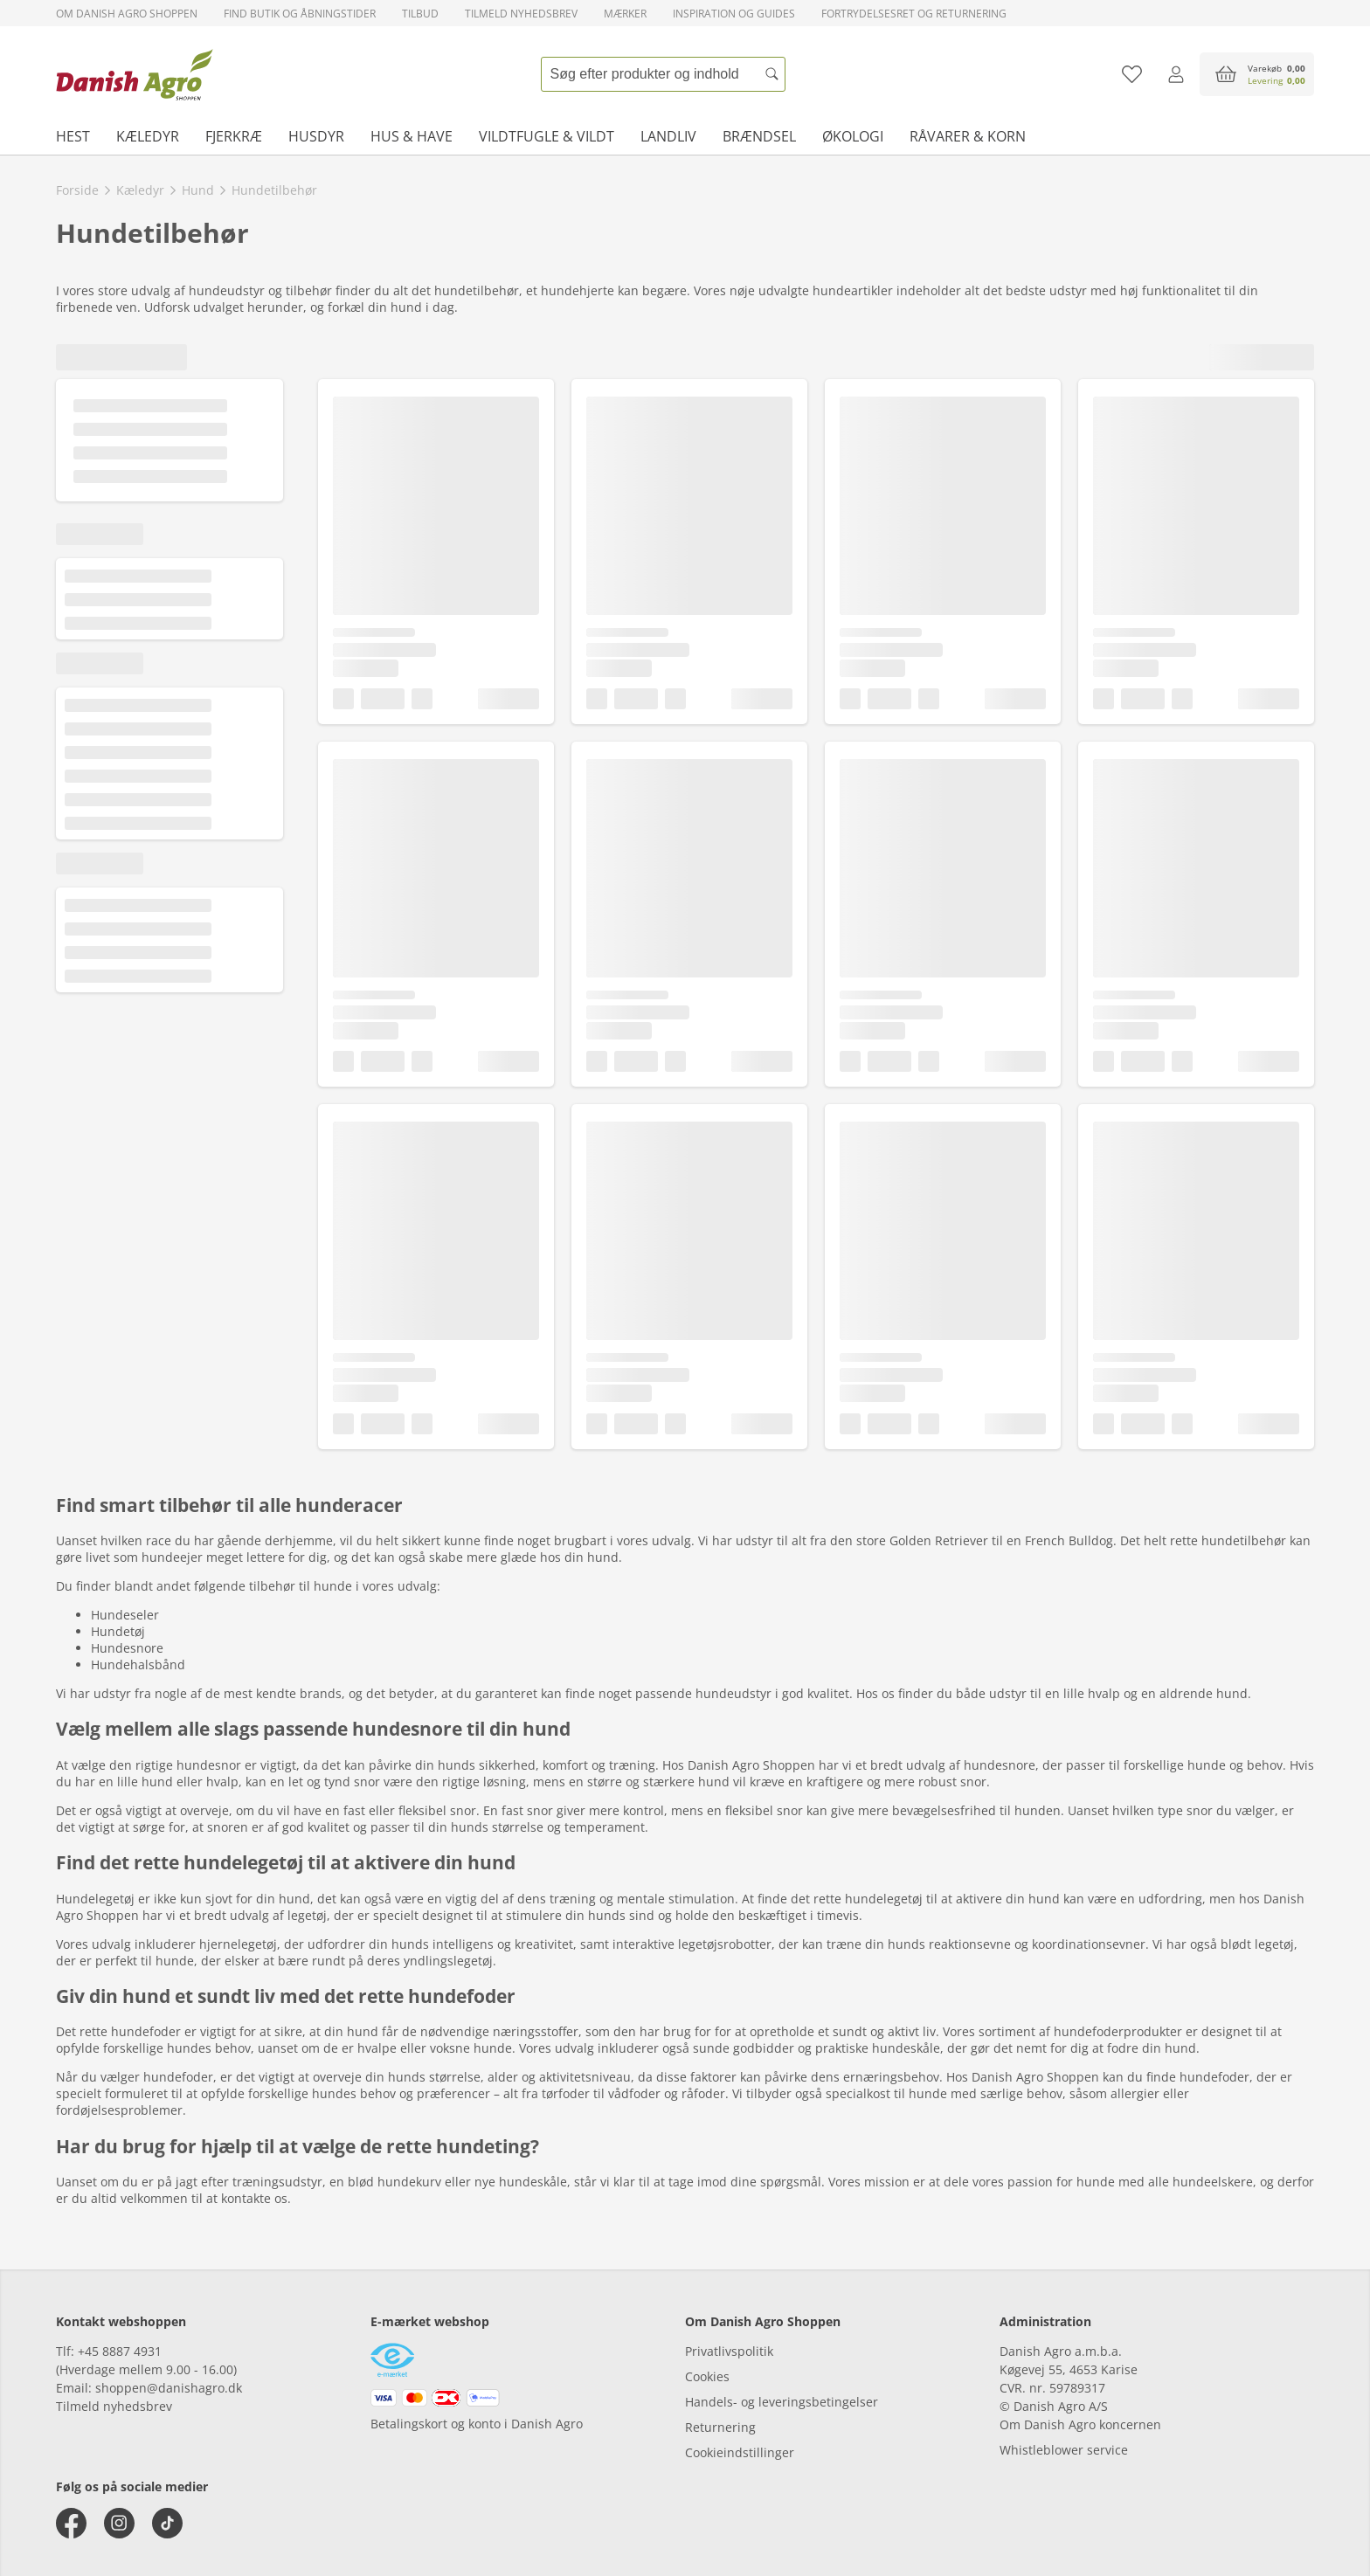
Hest (73, 136)
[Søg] (772, 74)
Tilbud (420, 13)
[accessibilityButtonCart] (1257, 74)
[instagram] (119, 2523)
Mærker (625, 13)
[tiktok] (167, 2523)
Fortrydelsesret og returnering (914, 13)
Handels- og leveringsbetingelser (781, 2401)
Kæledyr (147, 136)
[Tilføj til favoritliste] (1132, 74)
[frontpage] (134, 74)
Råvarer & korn (968, 136)
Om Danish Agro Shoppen (126, 13)
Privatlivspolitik (729, 2351)
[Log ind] (1175, 74)
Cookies (707, 2376)
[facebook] (71, 2523)
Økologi (852, 136)
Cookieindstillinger (739, 2452)
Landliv (668, 136)
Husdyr (316, 136)
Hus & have (411, 136)
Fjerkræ (233, 136)
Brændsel (759, 136)
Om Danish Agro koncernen (1080, 2424)
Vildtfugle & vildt (546, 136)
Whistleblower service (1064, 2449)
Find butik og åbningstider (300, 13)
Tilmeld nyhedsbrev (521, 13)
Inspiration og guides (734, 13)
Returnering (720, 2427)
